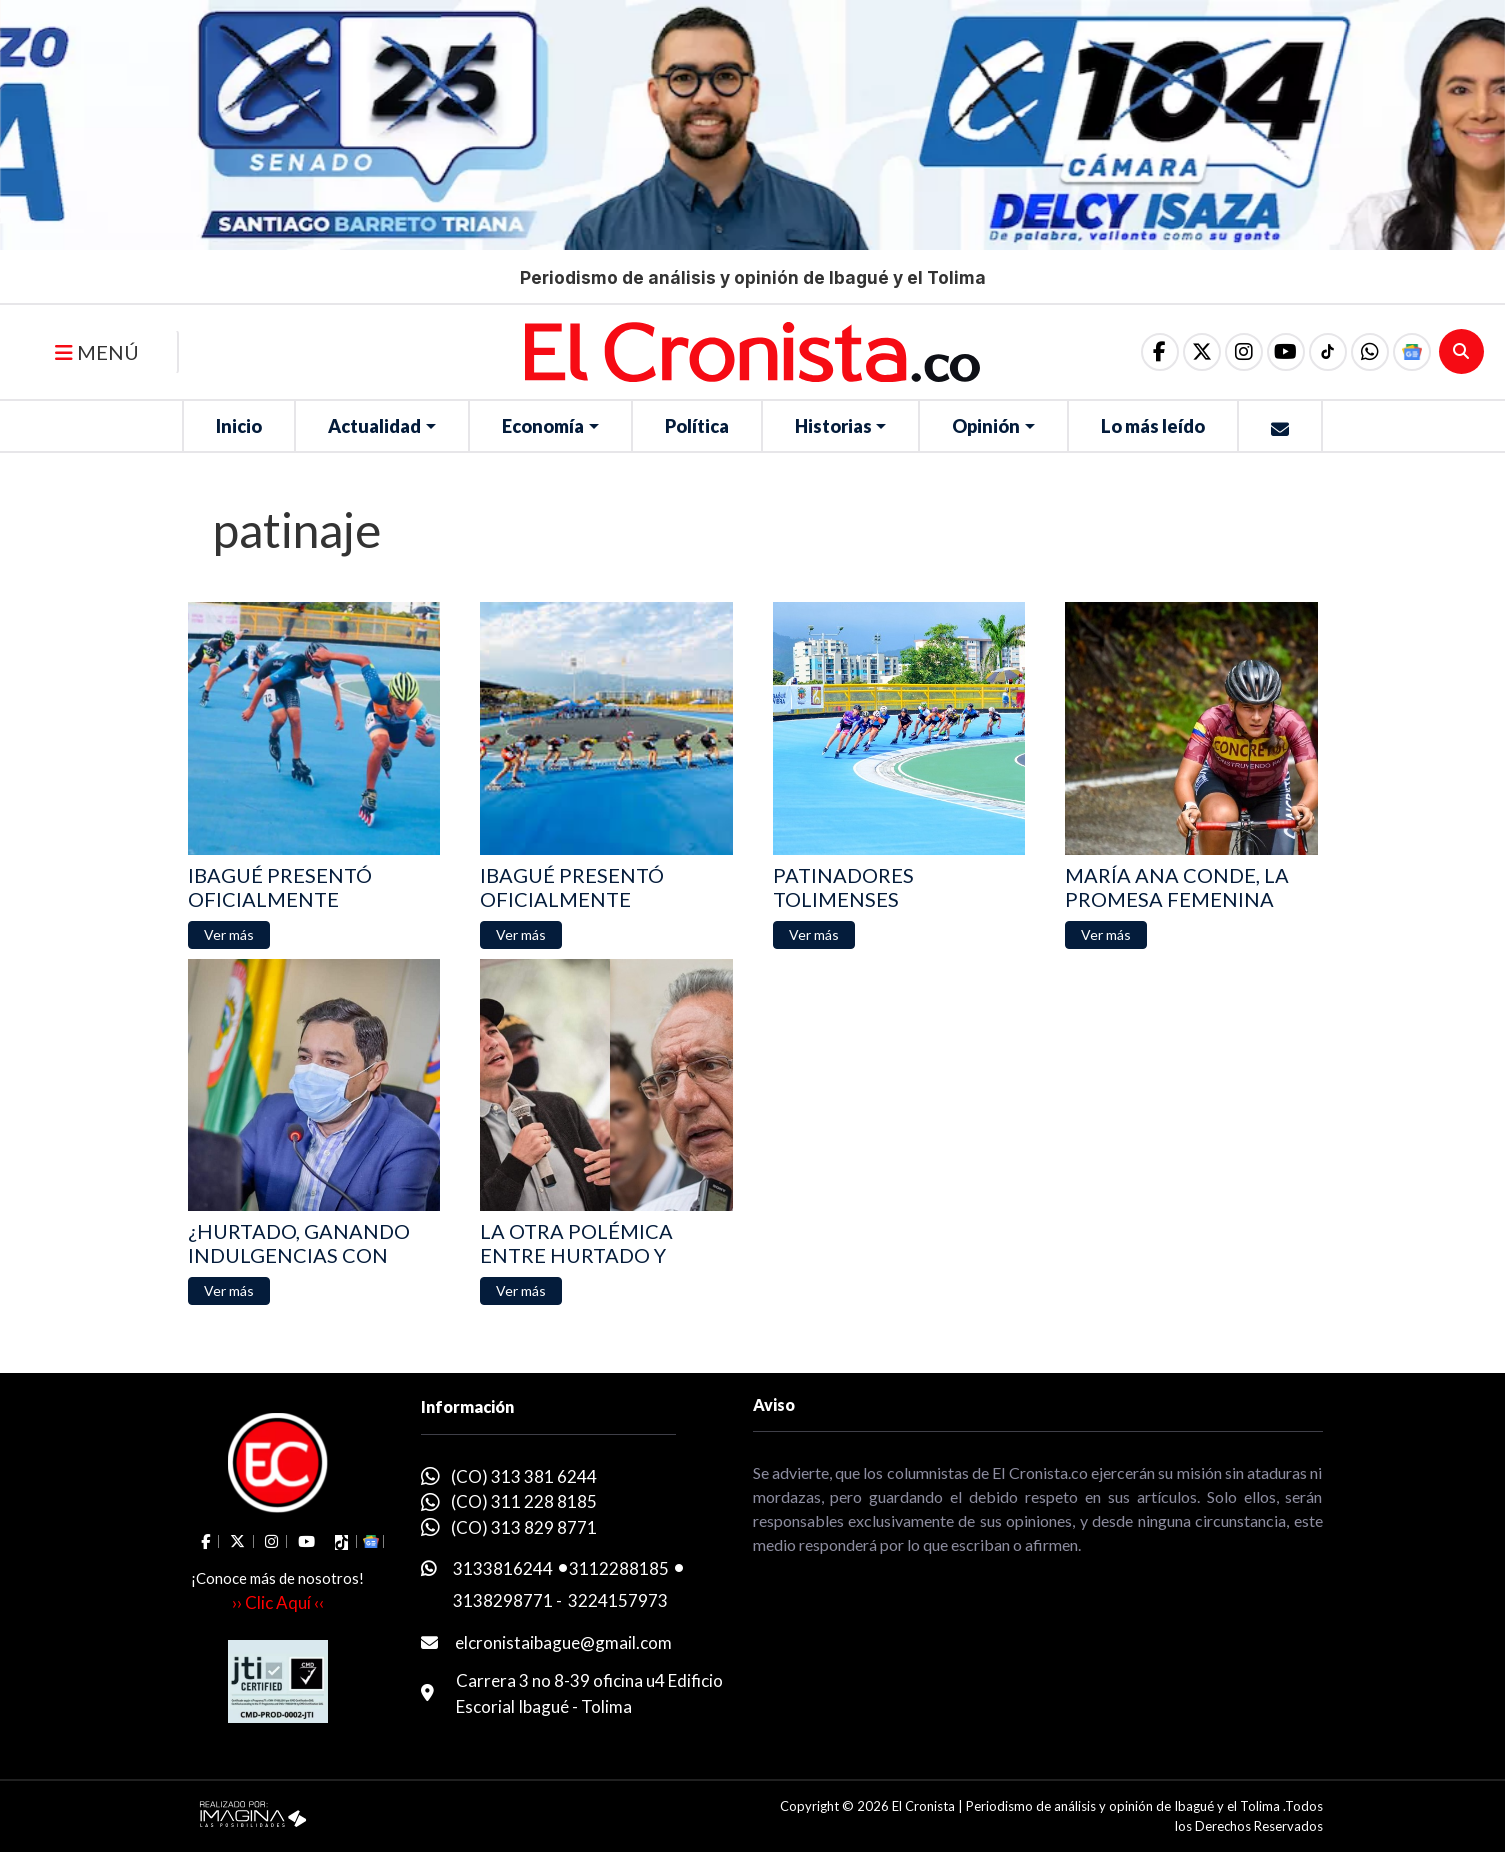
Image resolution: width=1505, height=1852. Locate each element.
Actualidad (374, 426)
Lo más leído (1153, 426)
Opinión (986, 426)
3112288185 (619, 1568)
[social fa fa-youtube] (1286, 352)
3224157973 (618, 1600)
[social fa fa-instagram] (1244, 352)
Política (697, 426)
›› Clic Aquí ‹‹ (278, 1602)
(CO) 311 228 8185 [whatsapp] (524, 1501)
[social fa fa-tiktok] (1328, 352)
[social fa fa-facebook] (1160, 352)
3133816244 (503, 1568)
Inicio (239, 426)
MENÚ (97, 352)
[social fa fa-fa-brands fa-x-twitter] (1202, 352)
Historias (833, 426)
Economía (543, 426)
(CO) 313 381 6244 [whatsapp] (524, 1476)
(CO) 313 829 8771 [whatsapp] (524, 1527)
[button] (1370, 352)
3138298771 (503, 1600)
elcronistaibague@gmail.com (563, 1642)
